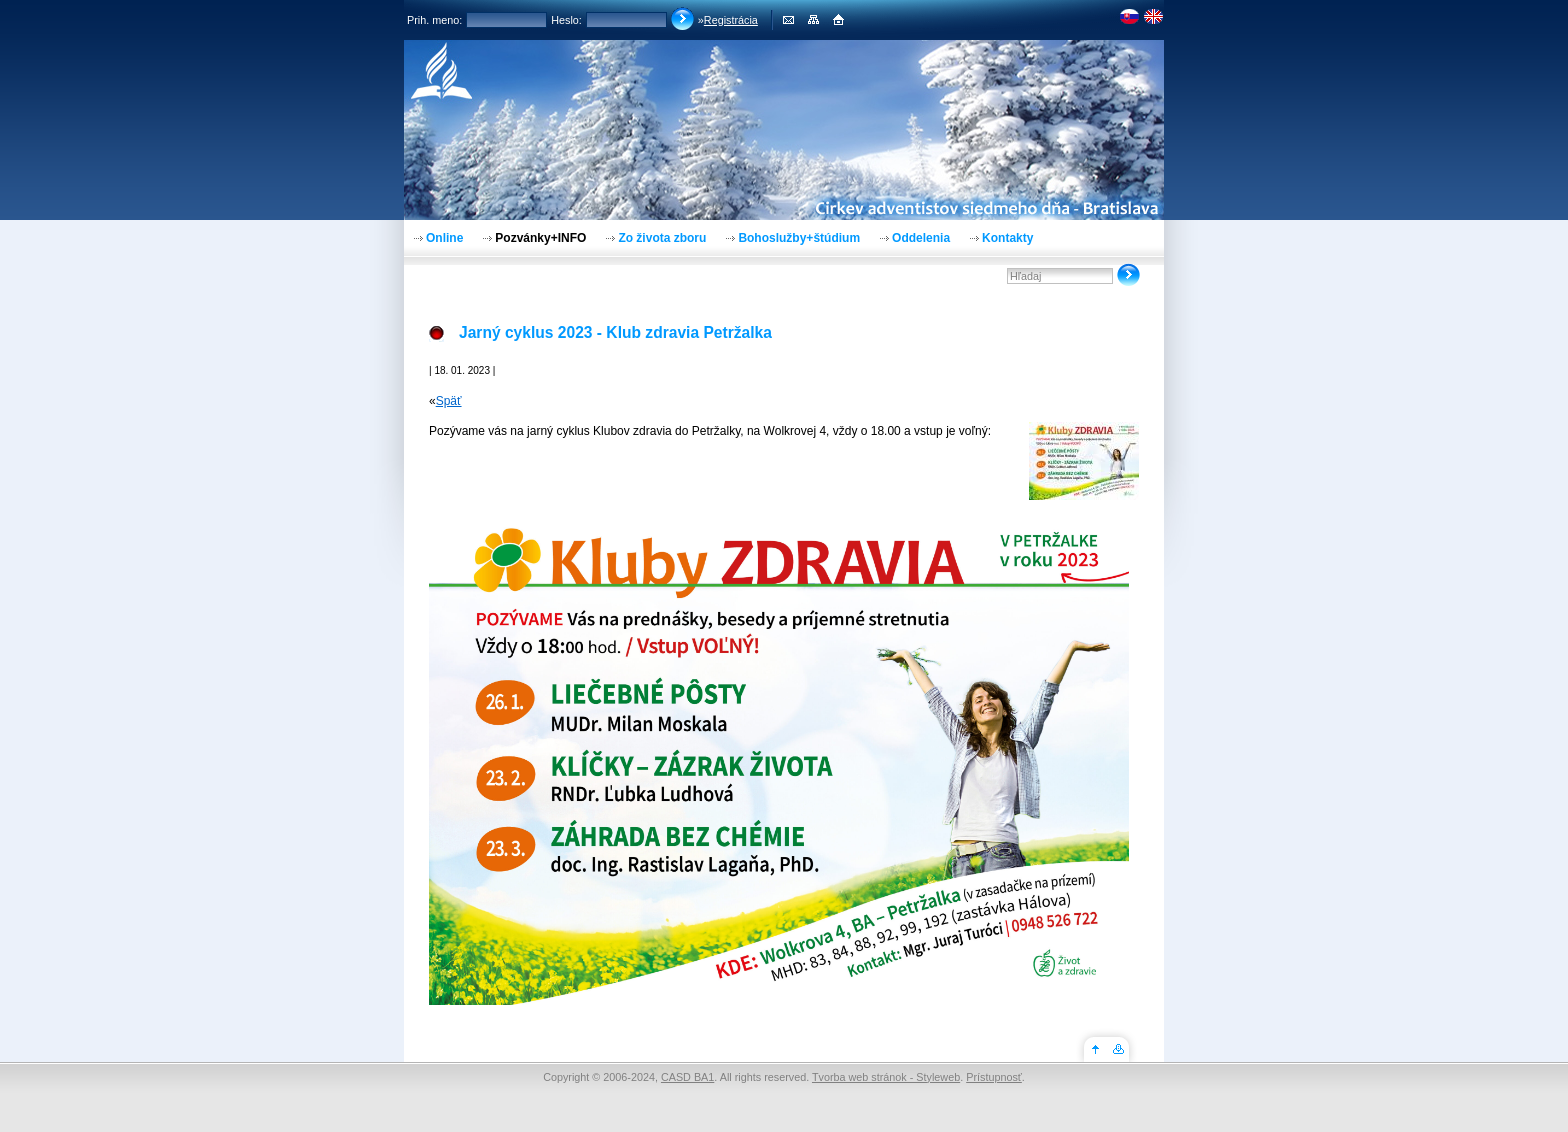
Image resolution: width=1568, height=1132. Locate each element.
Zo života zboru (662, 238)
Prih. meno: (434, 20)
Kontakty (1007, 238)
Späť (449, 401)
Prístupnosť (994, 1077)
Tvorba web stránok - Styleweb (886, 1077)
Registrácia (731, 20)
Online (444, 238)
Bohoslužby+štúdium (799, 238)
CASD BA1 (687, 1077)
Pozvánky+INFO (540, 238)
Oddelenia (921, 238)
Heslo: (566, 20)
